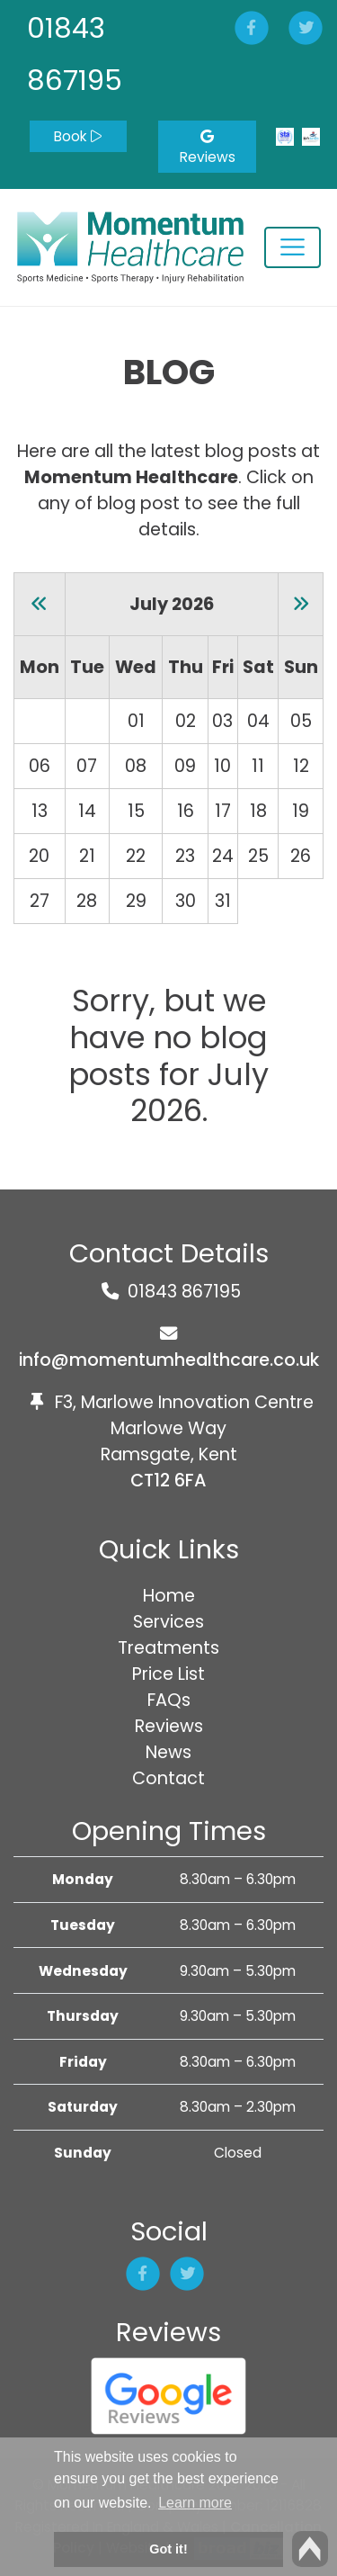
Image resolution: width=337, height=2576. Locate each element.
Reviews (207, 148)
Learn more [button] (195, 2502)
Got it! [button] (168, 2549)
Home (169, 1596)
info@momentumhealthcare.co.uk (169, 1360)
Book (78, 136)
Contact (168, 1778)
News (168, 1752)
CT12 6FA (168, 1480)
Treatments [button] (168, 1648)
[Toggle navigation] (292, 247)
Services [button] (168, 1622)
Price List (168, 1674)
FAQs (169, 1700)
